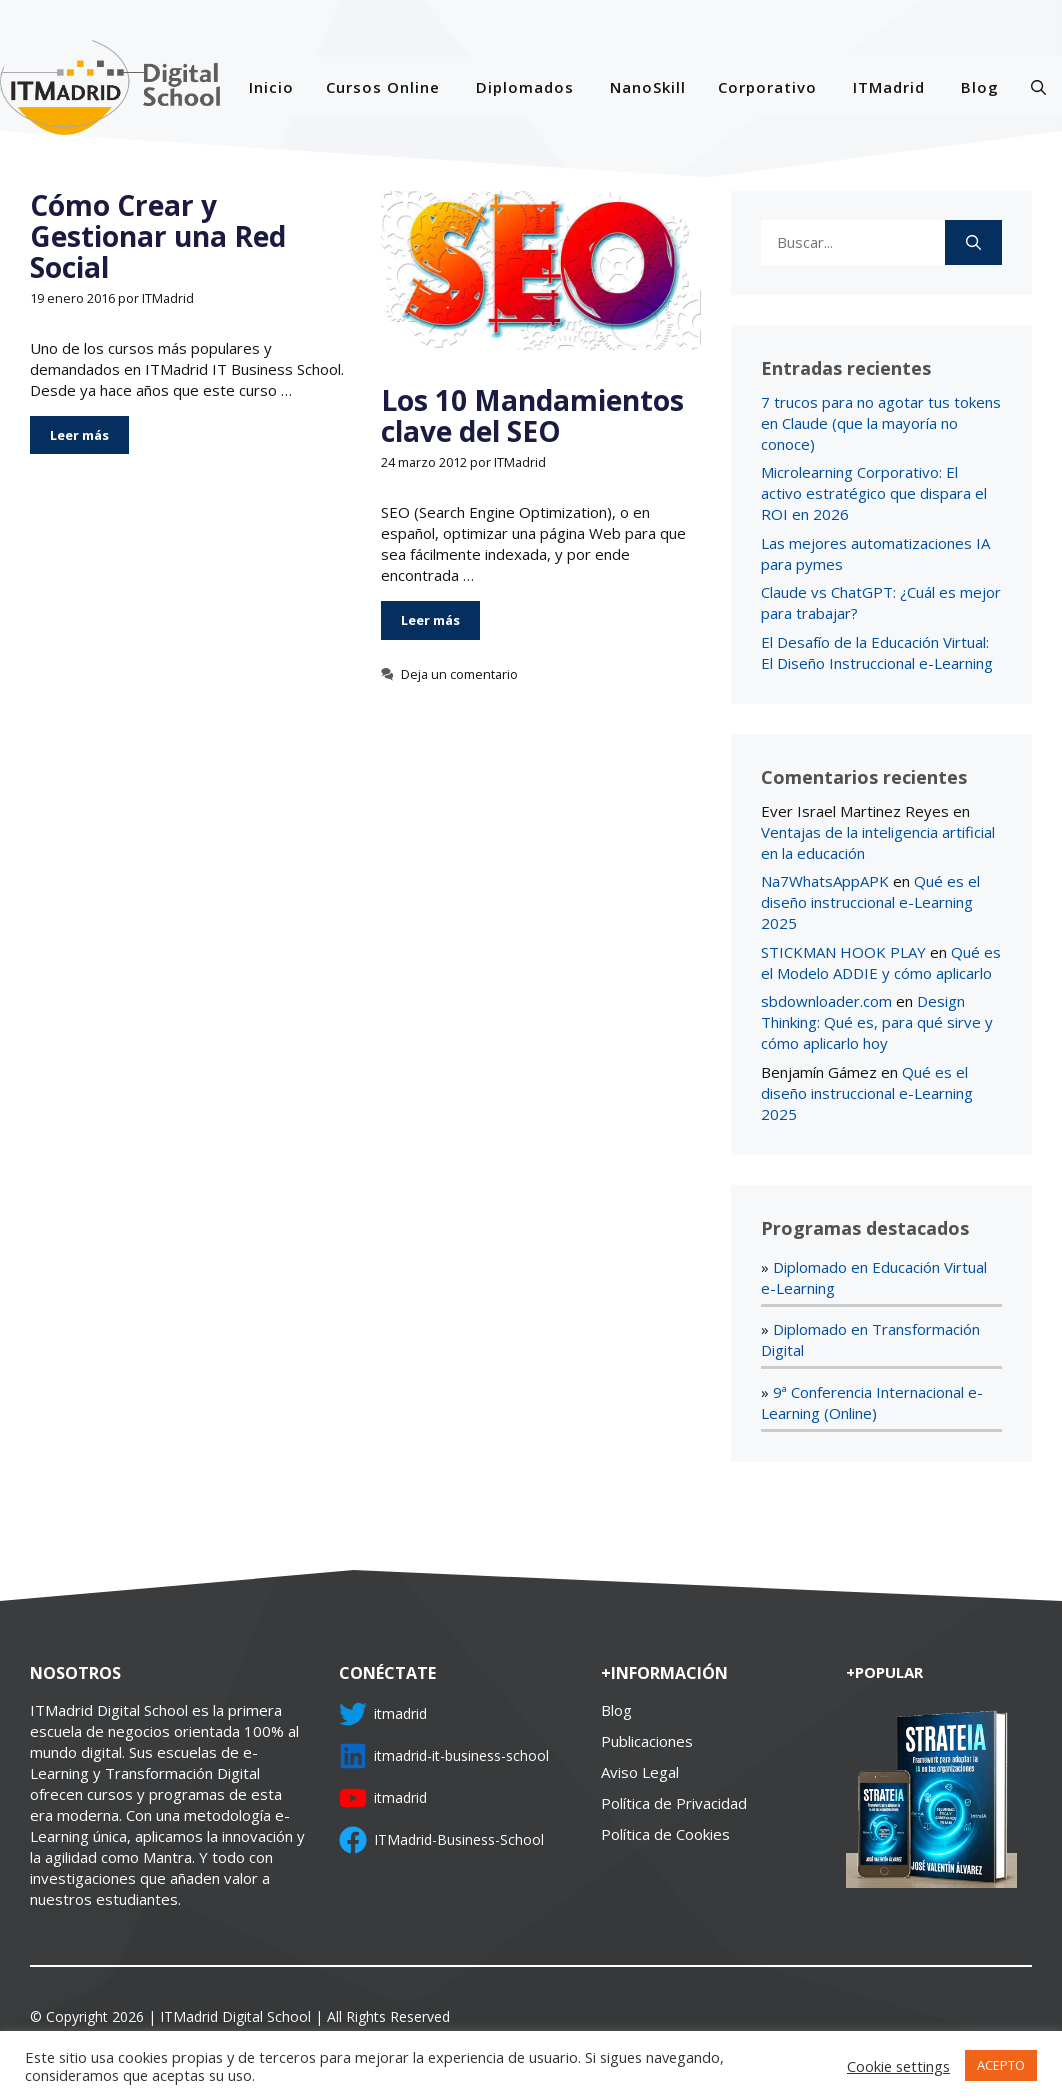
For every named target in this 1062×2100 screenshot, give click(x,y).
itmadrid (400, 1713)
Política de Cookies (665, 1834)
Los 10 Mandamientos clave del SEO (532, 415)
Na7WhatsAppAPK (825, 881)
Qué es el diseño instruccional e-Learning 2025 (870, 902)
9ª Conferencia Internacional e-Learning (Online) (872, 1402)
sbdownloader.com (826, 1001)
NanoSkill (648, 87)
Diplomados (525, 87)
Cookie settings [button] (898, 2066)
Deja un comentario (459, 674)
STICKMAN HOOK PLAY (843, 952)
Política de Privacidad (674, 1803)
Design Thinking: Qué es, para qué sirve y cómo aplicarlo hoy (877, 1022)
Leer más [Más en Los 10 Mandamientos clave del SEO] (430, 620)
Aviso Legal (640, 1772)
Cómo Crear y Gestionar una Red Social (158, 236)
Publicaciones (647, 1741)
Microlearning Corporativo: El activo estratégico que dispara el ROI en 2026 (874, 493)
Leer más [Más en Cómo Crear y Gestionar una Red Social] (79, 435)
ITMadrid (889, 87)
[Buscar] (973, 242)
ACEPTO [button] (1001, 2065)
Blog (980, 87)
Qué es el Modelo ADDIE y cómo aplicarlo (881, 962)
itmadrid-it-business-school (461, 1755)
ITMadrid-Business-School (459, 1839)
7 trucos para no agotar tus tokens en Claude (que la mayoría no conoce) (881, 423)
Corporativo (767, 87)
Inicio (271, 87)
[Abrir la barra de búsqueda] (1038, 87)
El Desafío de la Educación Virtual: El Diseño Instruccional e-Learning (877, 652)
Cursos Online (383, 87)
